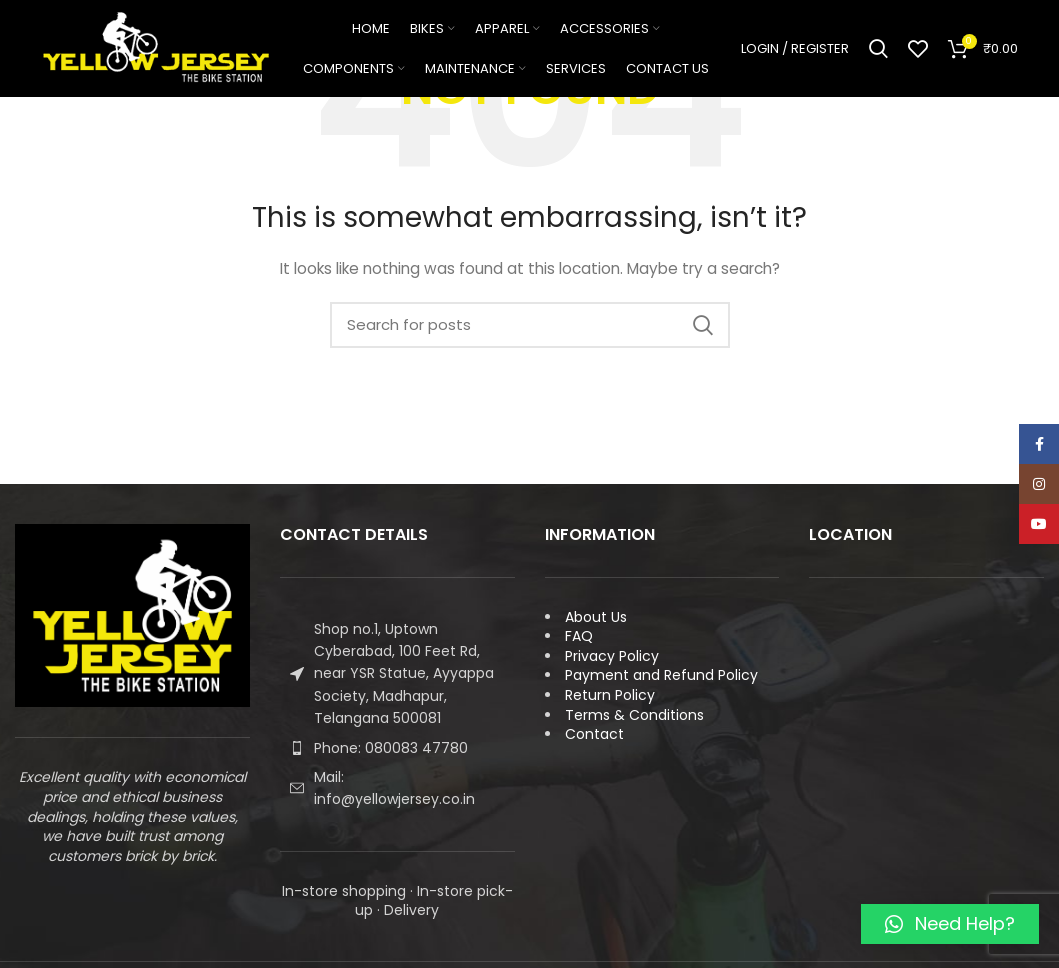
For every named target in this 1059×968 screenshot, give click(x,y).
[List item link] (397, 748)
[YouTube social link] (1039, 524)
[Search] (878, 50)
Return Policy (610, 695)
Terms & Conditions (634, 715)
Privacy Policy (612, 656)
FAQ (579, 636)
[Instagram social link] (1039, 484)
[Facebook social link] (1039, 444)
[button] (950, 924)
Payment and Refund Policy (661, 675)
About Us (596, 617)
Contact (594, 734)
